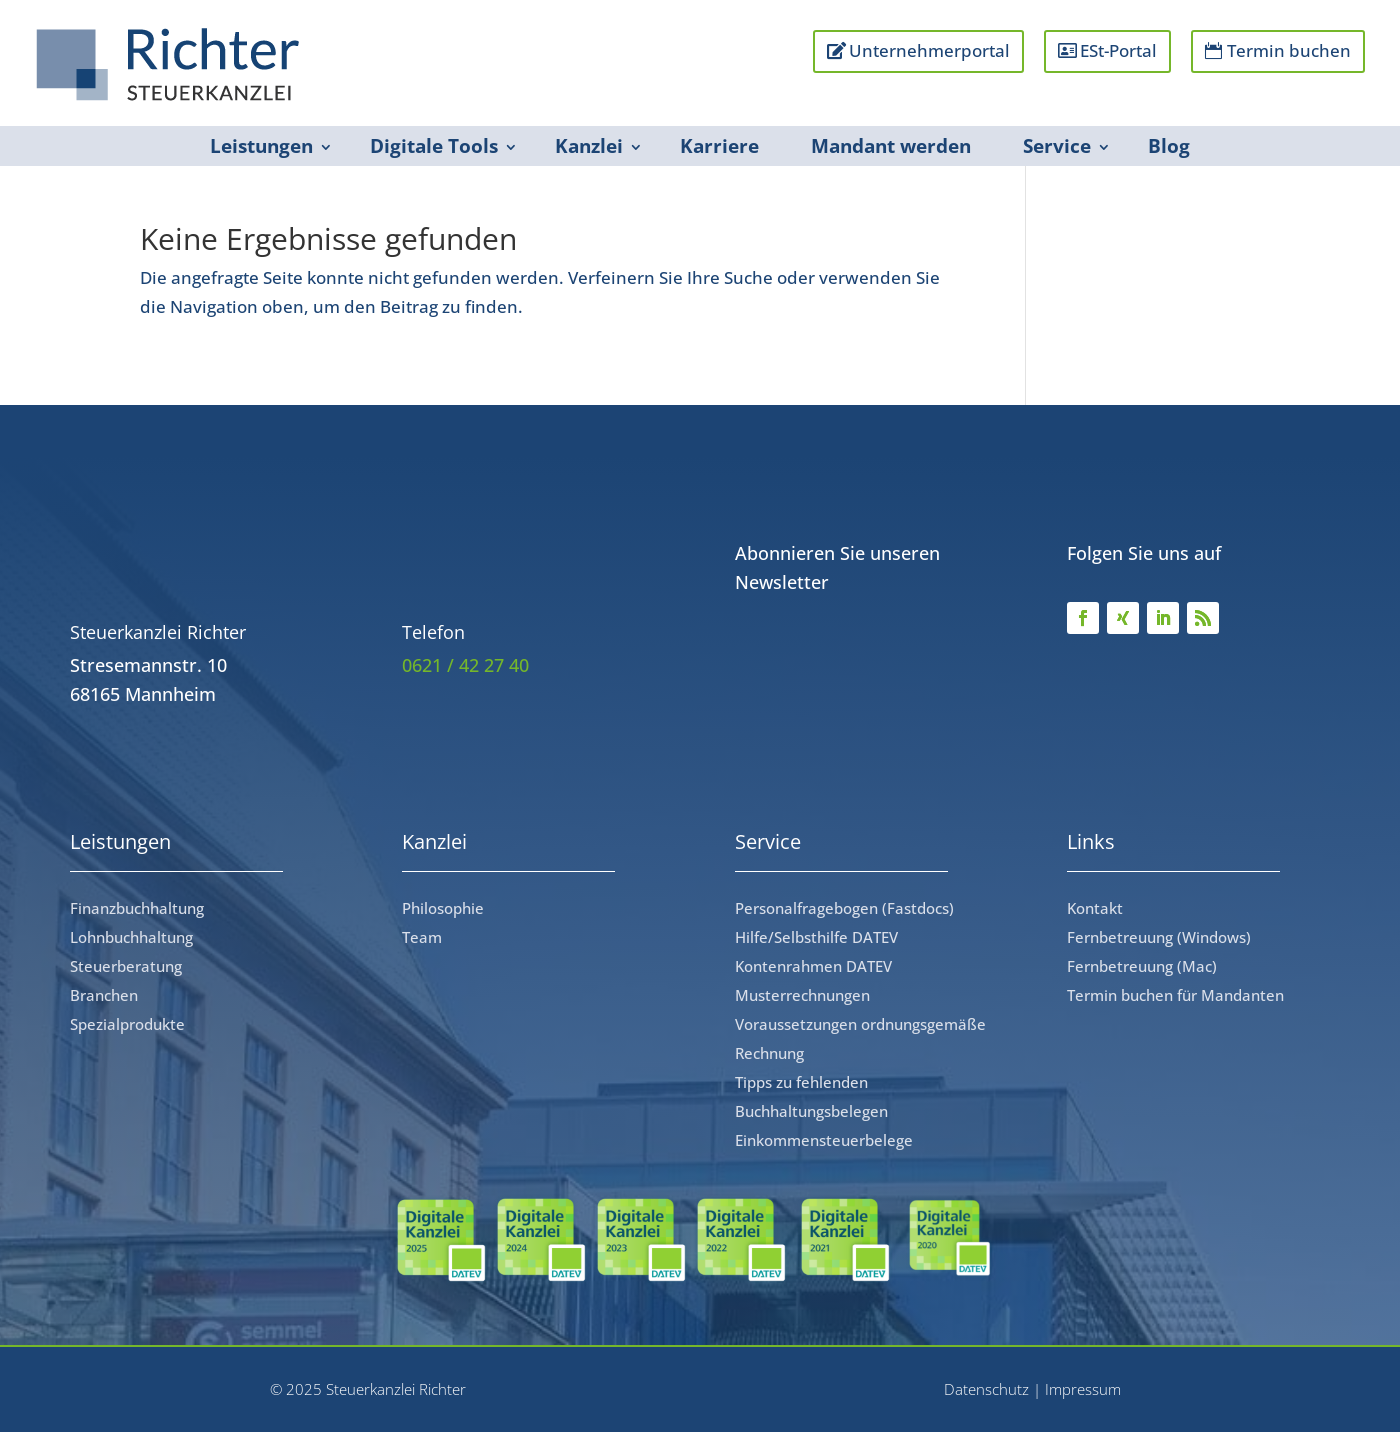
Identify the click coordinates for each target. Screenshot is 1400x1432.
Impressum (1083, 1389)
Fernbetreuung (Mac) (1142, 966)
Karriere (719, 146)
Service (1057, 146)
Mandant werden (891, 146)
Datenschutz (986, 1389)
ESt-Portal (1118, 50)
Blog (1169, 146)
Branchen (104, 995)
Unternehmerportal (929, 50)
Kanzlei (589, 146)
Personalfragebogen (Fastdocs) (844, 908)
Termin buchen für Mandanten (1175, 995)
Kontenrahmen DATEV (813, 966)
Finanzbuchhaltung (137, 908)
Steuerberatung (126, 966)
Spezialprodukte (127, 1024)
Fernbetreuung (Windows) (1159, 937)
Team (422, 937)
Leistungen (261, 146)
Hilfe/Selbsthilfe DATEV (816, 937)
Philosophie (443, 908)
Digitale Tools (434, 146)
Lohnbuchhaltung (131, 937)
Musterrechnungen (802, 995)
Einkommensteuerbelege (824, 1140)
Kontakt (1095, 908)
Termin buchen (1289, 50)
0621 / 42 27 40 (465, 665)
